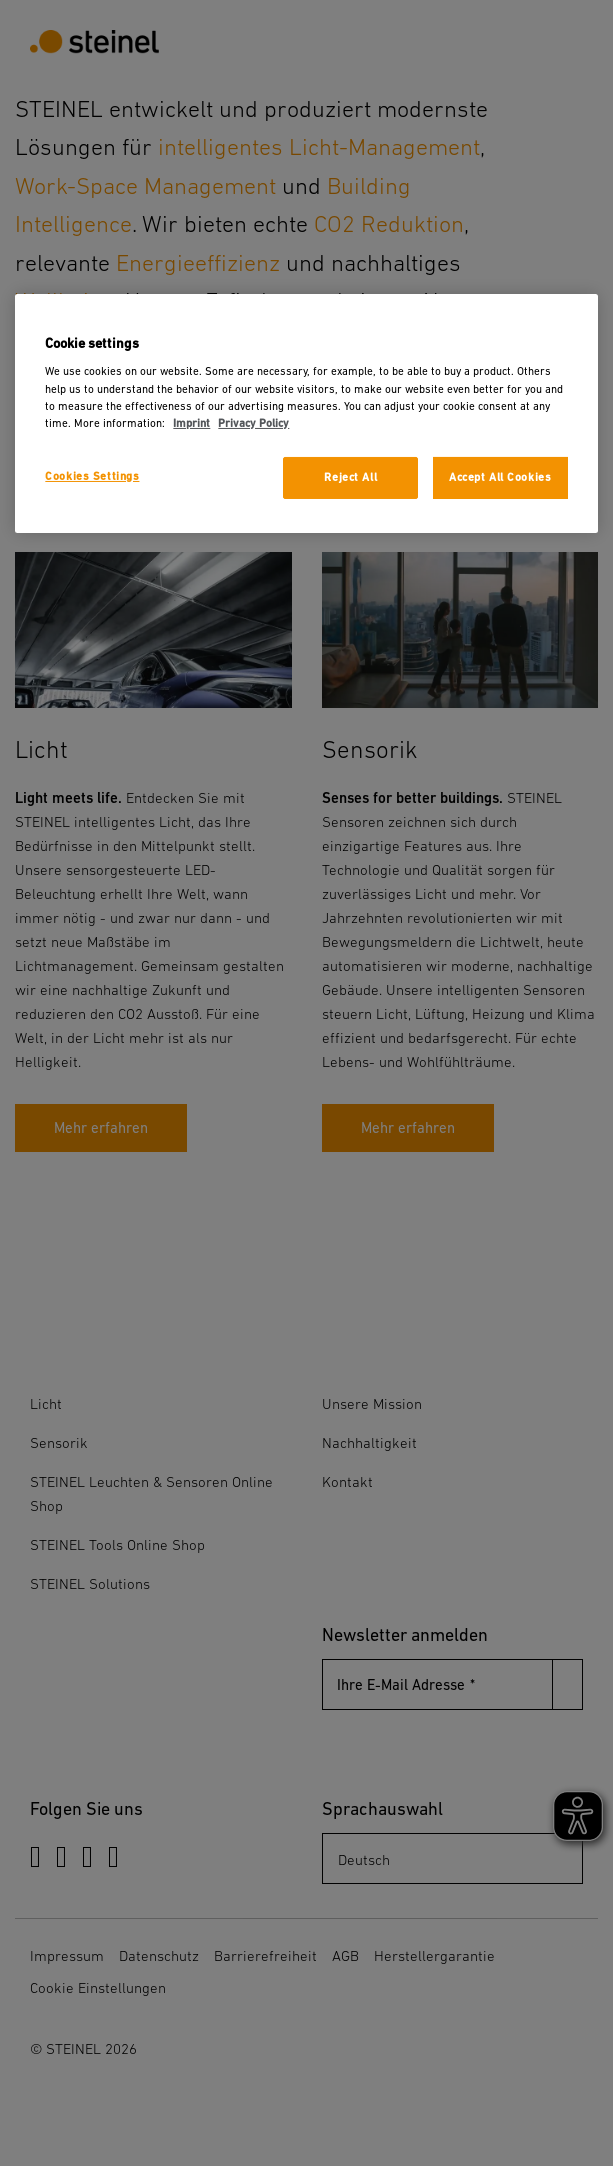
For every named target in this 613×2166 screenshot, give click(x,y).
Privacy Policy (253, 423)
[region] (306, 413)
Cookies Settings (92, 476)
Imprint (191, 423)
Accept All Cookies (500, 477)
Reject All (350, 477)
